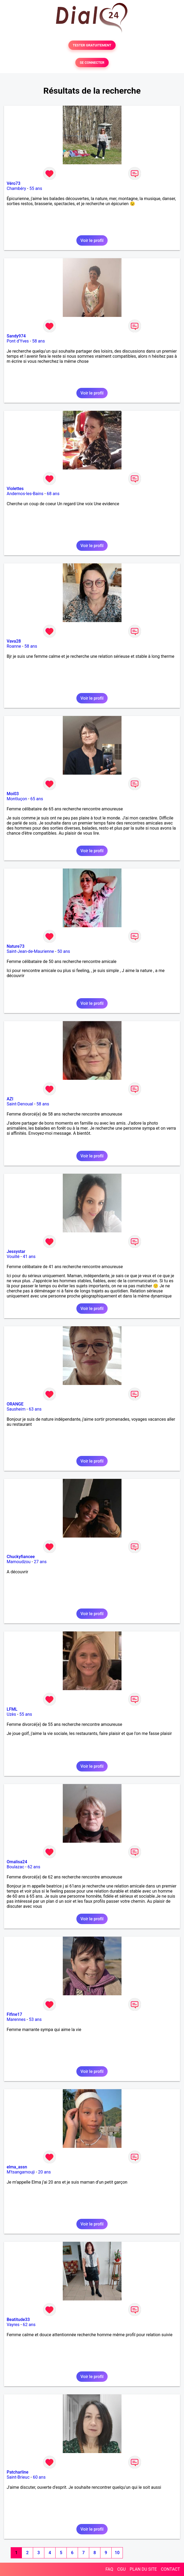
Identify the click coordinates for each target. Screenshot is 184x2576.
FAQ (109, 2569)
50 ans (63, 951)
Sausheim (16, 1409)
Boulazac (15, 1866)
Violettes (15, 488)
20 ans (44, 2172)
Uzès (11, 1714)
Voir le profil (91, 240)
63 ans (35, 1409)
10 (117, 2552)
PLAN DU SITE (143, 2569)
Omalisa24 (17, 1861)
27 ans (40, 1561)
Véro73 (13, 183)
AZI (10, 1098)
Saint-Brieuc (18, 2477)
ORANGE (15, 1404)
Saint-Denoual (20, 1103)
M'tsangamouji (21, 2172)
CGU (121, 2569)
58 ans (38, 341)
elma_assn (17, 2166)
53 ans (35, 2019)
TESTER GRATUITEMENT (92, 45)
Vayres (13, 2324)
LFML (12, 1709)
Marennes (16, 2019)
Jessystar (16, 1251)
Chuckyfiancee (21, 1556)
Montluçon (17, 798)
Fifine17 (14, 2014)
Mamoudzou (18, 1561)
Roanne (14, 646)
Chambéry (16, 188)
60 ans (39, 2477)
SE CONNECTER (92, 63)
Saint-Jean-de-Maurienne (30, 951)
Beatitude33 (18, 2319)
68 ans (53, 493)
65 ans (36, 798)
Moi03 (13, 793)
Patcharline (17, 2472)
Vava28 (14, 641)
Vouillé (13, 1256)
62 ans (34, 1866)
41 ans (29, 1256)
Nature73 (15, 946)
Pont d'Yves (18, 341)
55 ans (35, 188)
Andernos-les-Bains (25, 493)
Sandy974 (16, 336)
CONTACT (170, 2569)
